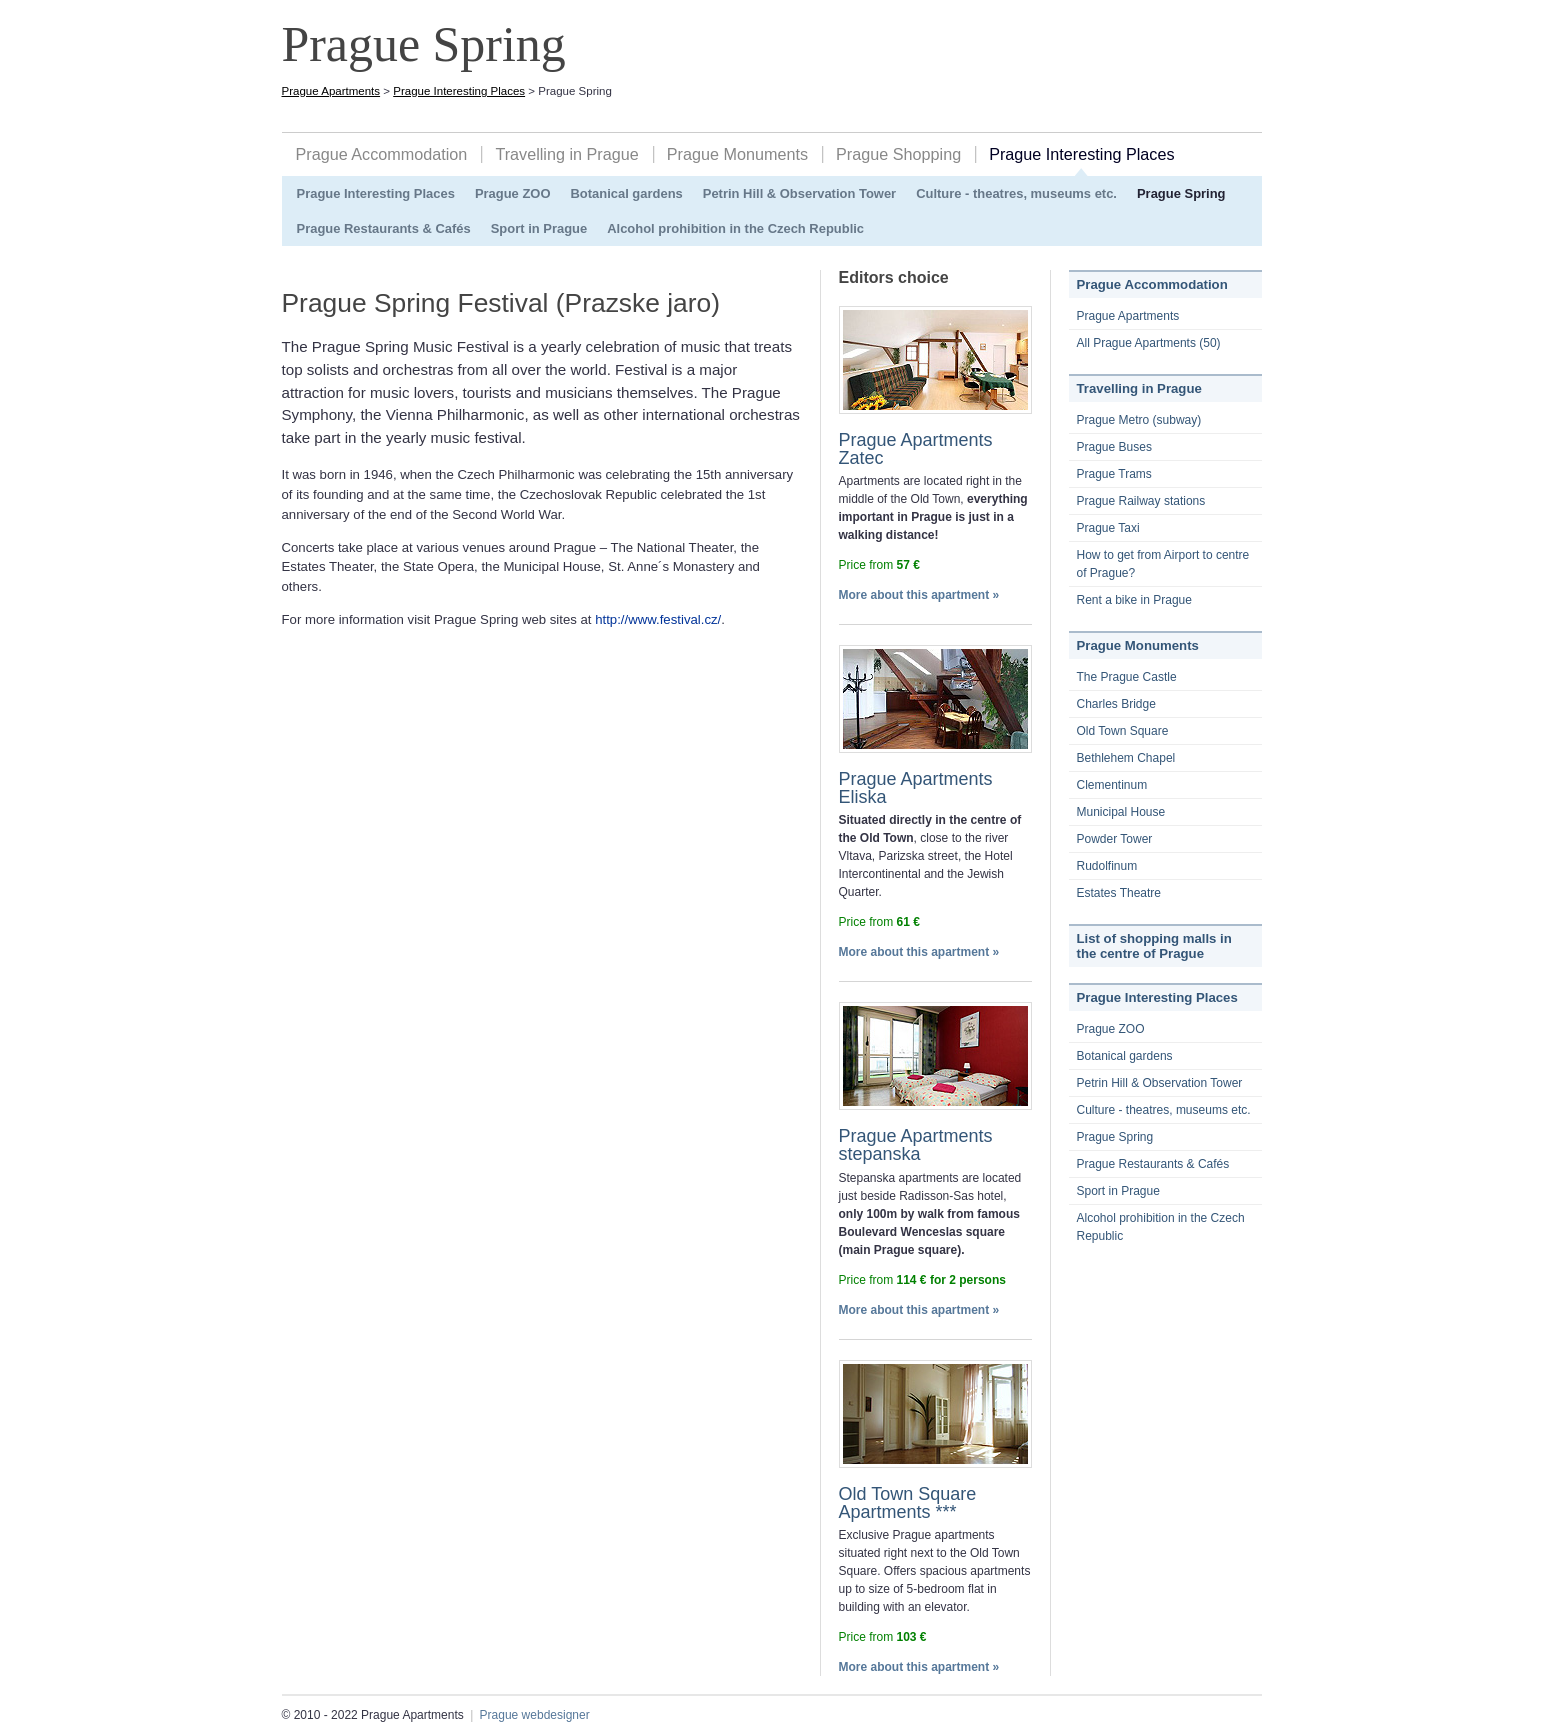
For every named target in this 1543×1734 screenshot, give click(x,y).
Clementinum (1112, 785)
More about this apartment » (919, 595)
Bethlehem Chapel (1126, 758)
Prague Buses (1114, 447)
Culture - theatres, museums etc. (1016, 193)
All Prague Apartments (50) (1149, 343)
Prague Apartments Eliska (916, 788)
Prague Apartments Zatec (916, 449)
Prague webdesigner (535, 1715)
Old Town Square (1123, 731)
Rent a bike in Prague (1134, 600)
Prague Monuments (737, 154)
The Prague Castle (1127, 677)
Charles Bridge (1116, 704)
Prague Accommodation (382, 154)
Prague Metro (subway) (1139, 420)
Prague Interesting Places (459, 91)
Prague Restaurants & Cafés (384, 228)
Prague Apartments (331, 91)
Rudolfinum (1107, 866)
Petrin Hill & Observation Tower (799, 193)
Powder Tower (1115, 839)
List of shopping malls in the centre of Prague (1154, 946)
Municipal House (1121, 812)
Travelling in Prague (566, 154)
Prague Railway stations (1141, 501)
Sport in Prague (539, 228)
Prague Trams (1114, 474)
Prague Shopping (898, 154)
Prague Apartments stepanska (916, 1145)
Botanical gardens (626, 193)
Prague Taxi (1108, 528)
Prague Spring (1181, 193)
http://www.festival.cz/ (658, 619)
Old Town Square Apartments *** (908, 1503)
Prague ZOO (513, 193)
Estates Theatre (1119, 893)
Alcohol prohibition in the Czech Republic (735, 228)
